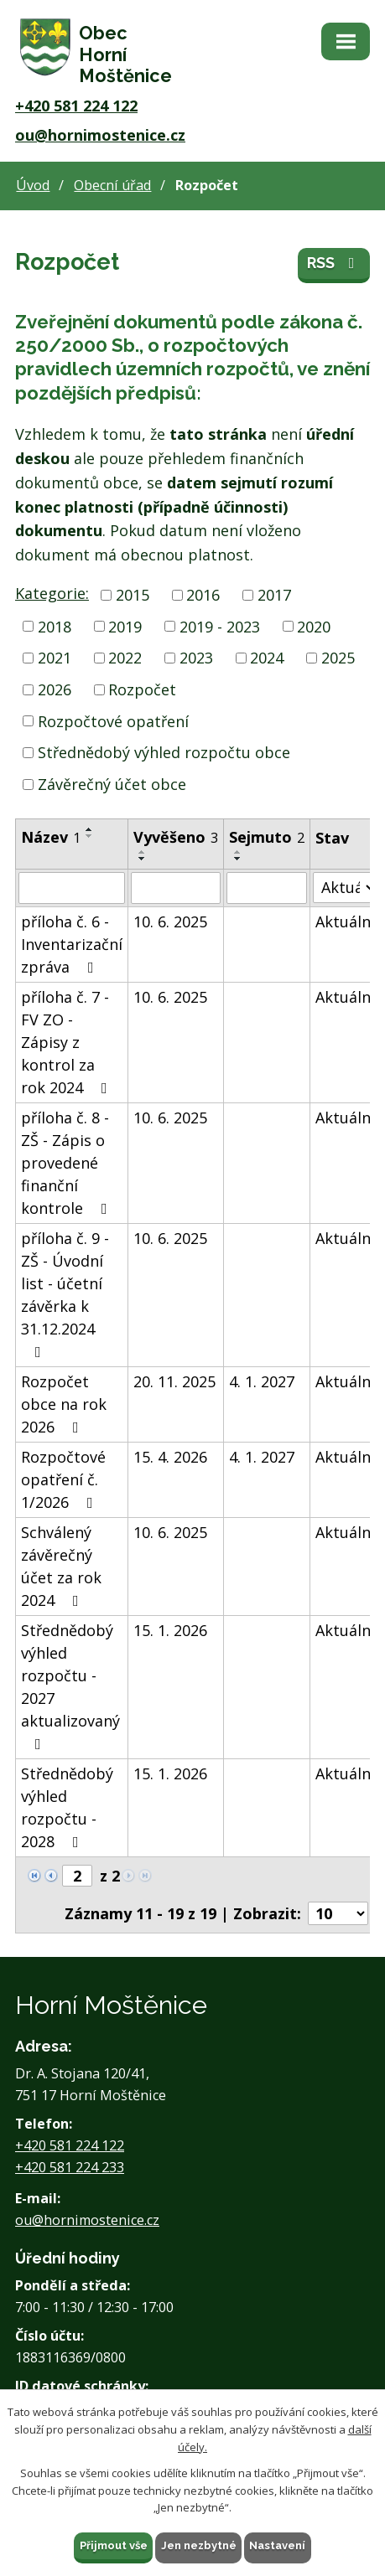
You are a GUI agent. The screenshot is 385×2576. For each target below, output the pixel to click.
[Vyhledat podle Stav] (345, 887)
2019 (125, 626)
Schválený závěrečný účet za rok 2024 (61, 1566)
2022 (125, 658)
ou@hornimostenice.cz (100, 135)
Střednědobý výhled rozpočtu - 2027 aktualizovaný (70, 1686)
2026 (54, 689)
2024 (267, 658)
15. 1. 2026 (170, 1630)
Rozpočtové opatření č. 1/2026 (63, 1479)
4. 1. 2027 (261, 1381)
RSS (334, 263)
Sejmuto (266, 837)
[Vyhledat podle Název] (71, 888)
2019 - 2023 (219, 626)
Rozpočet (142, 689)
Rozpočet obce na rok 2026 (64, 1404)
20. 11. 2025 (174, 1381)
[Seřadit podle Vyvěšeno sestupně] (142, 858)
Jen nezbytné (199, 2545)
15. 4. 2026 (170, 1457)
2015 (132, 595)
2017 (274, 595)
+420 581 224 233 (69, 2167)
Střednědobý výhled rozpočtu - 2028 (67, 1807)
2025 (338, 658)
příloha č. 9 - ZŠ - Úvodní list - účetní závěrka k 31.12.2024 (65, 1294)
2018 (54, 626)
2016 (203, 595)
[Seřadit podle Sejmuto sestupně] (238, 858)
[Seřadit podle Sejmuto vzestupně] (238, 852)
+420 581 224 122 (76, 106)
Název (51, 837)
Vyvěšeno (175, 837)
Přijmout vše (114, 2545)
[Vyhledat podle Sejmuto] (266, 888)
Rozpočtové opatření (113, 721)
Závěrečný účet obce (112, 784)
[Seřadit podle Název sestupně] (90, 836)
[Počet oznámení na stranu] (338, 1913)
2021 (54, 658)
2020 (313, 626)
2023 (196, 658)
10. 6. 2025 (170, 921)
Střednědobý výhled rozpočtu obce (164, 752)
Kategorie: (52, 593)
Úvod (32, 185)
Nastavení (278, 2545)
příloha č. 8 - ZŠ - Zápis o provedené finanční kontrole (67, 1162)
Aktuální (345, 921)
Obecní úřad (112, 185)
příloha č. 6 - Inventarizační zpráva (71, 944)
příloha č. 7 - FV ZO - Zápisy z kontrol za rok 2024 (67, 1042)
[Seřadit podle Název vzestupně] (90, 829)
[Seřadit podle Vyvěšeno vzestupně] (142, 852)
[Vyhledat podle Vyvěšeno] (176, 888)
